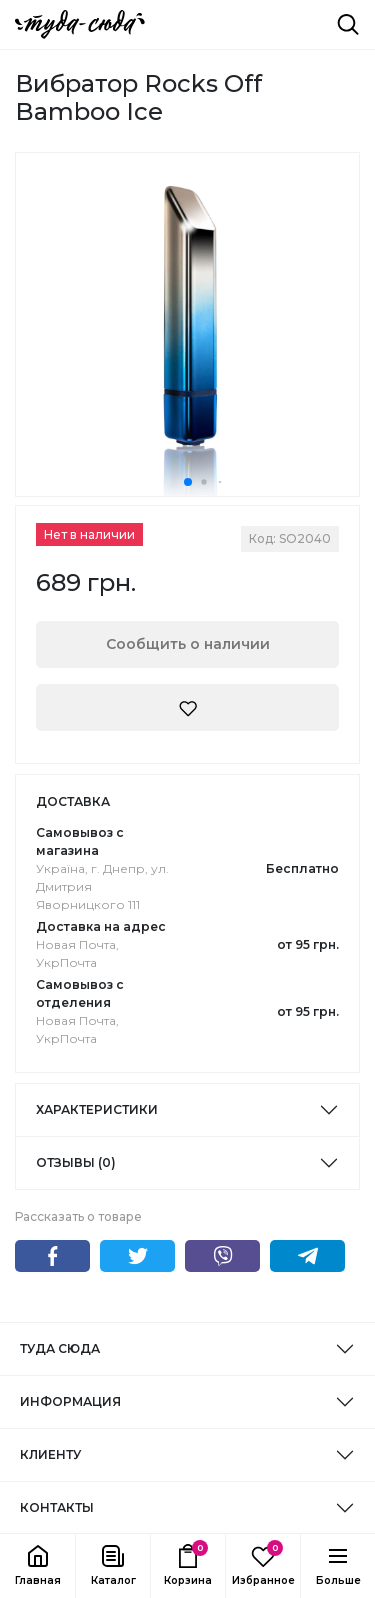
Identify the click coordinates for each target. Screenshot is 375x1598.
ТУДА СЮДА (60, 1348)
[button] (112, 1566)
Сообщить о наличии (188, 644)
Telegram (307, 1256)
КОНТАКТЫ (57, 1507)
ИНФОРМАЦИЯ (70, 1401)
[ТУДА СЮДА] (80, 24)
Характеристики (97, 1109)
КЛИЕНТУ (50, 1454)
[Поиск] (348, 24)
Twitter (137, 1256)
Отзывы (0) (76, 1162)
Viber (222, 1256)
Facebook (52, 1256)
